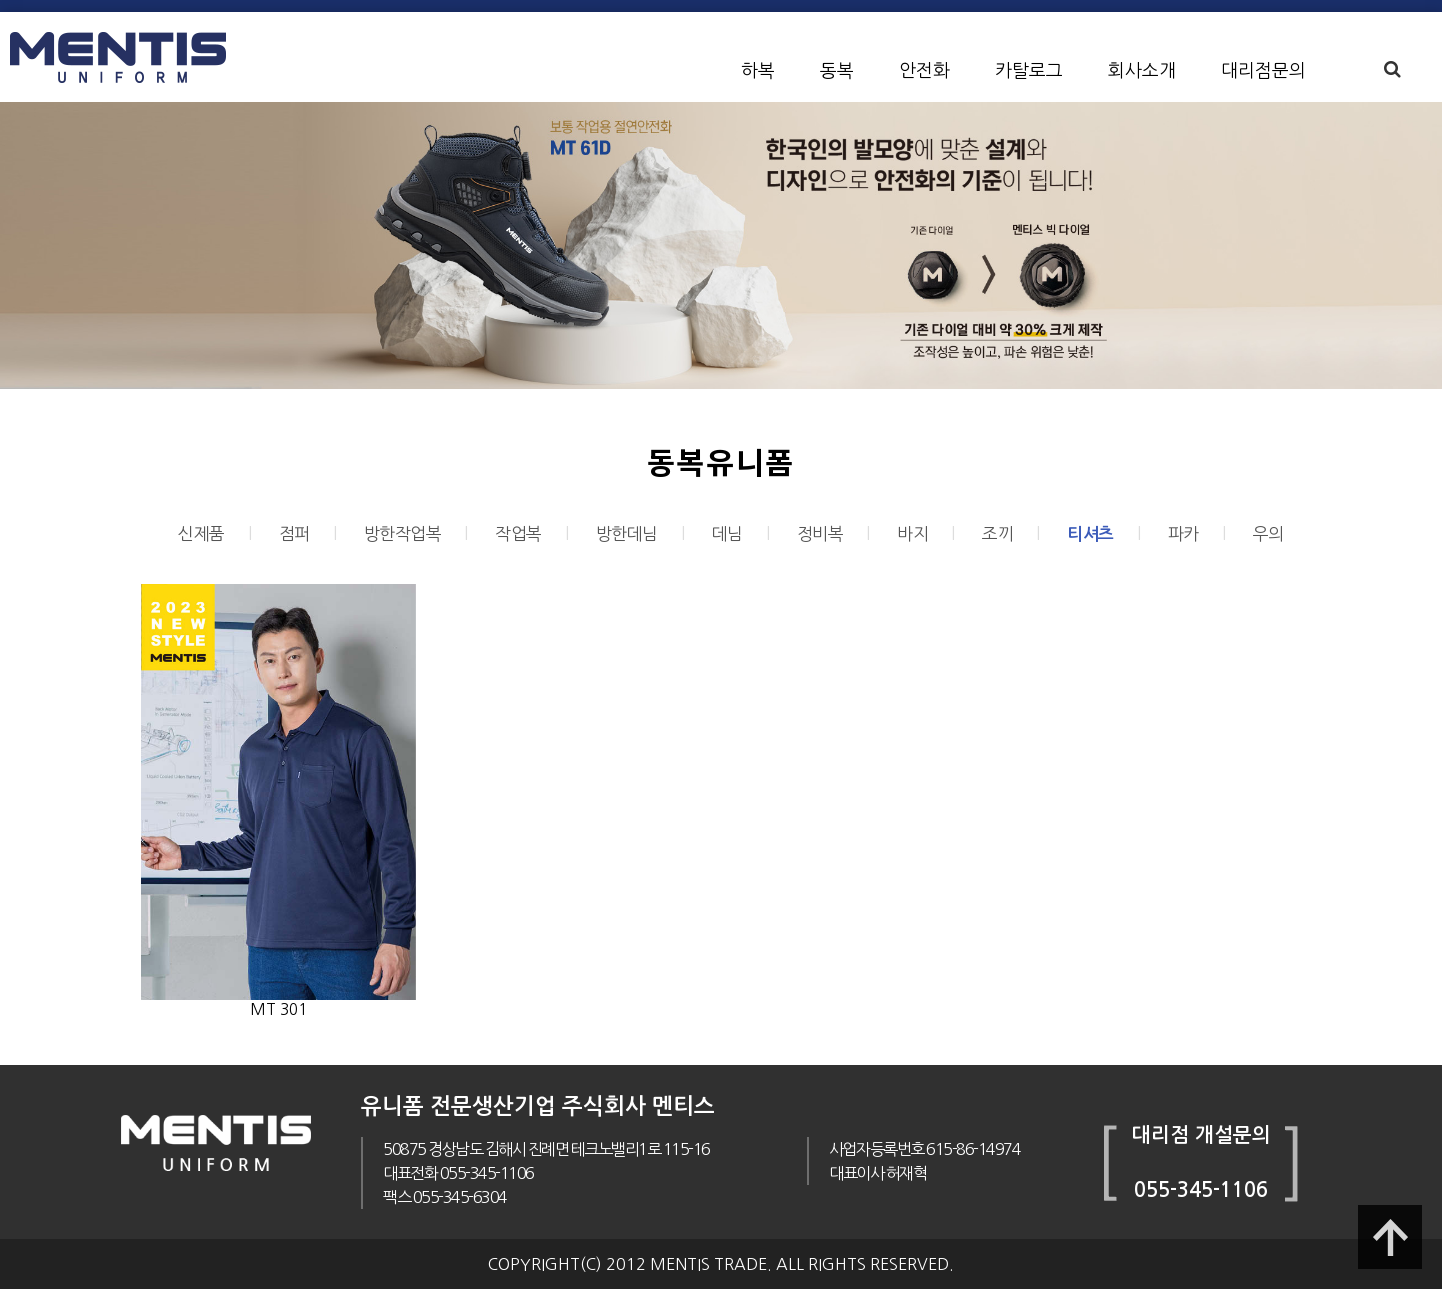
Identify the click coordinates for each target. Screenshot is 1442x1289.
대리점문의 (1263, 71)
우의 (1268, 533)
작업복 (518, 533)
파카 (1183, 533)
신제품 (201, 533)
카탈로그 (1029, 71)
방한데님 (627, 533)
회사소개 (1142, 71)
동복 (837, 71)
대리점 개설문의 (1201, 1135)
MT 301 (278, 1009)
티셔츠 (1090, 534)
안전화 (924, 71)
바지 (912, 533)
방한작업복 (403, 533)
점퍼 (294, 533)
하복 (758, 71)
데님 (727, 533)
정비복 (820, 533)
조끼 (997, 533)
